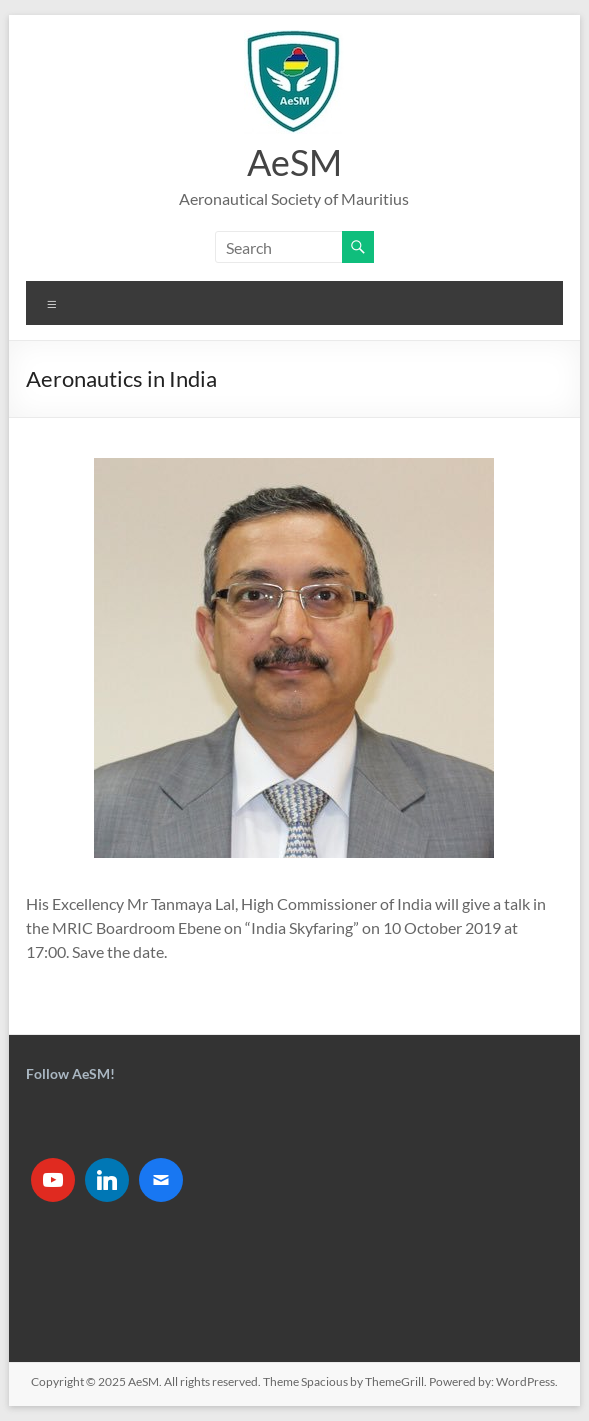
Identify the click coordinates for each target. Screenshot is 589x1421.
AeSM (294, 162)
